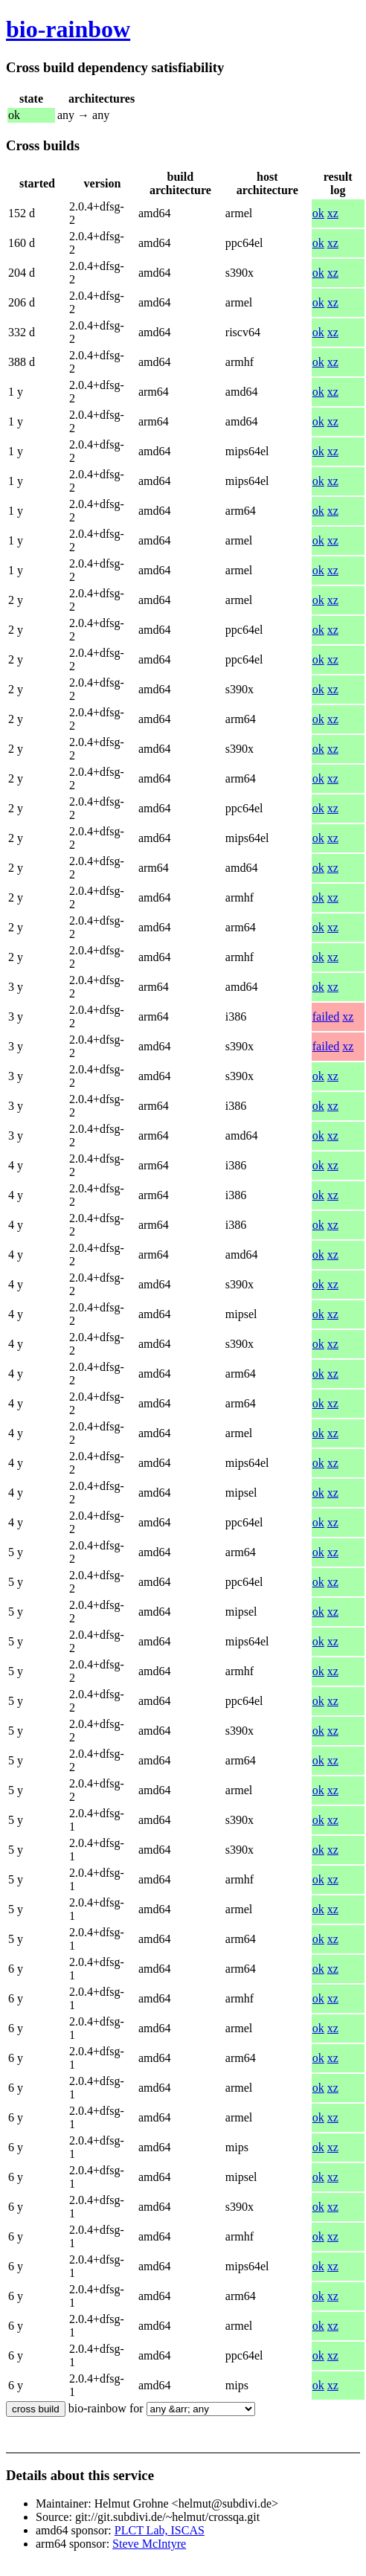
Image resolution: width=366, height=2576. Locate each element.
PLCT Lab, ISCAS (160, 2530)
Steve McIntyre (149, 2543)
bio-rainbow (68, 29)
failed (325, 1016)
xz (332, 213)
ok (318, 213)
